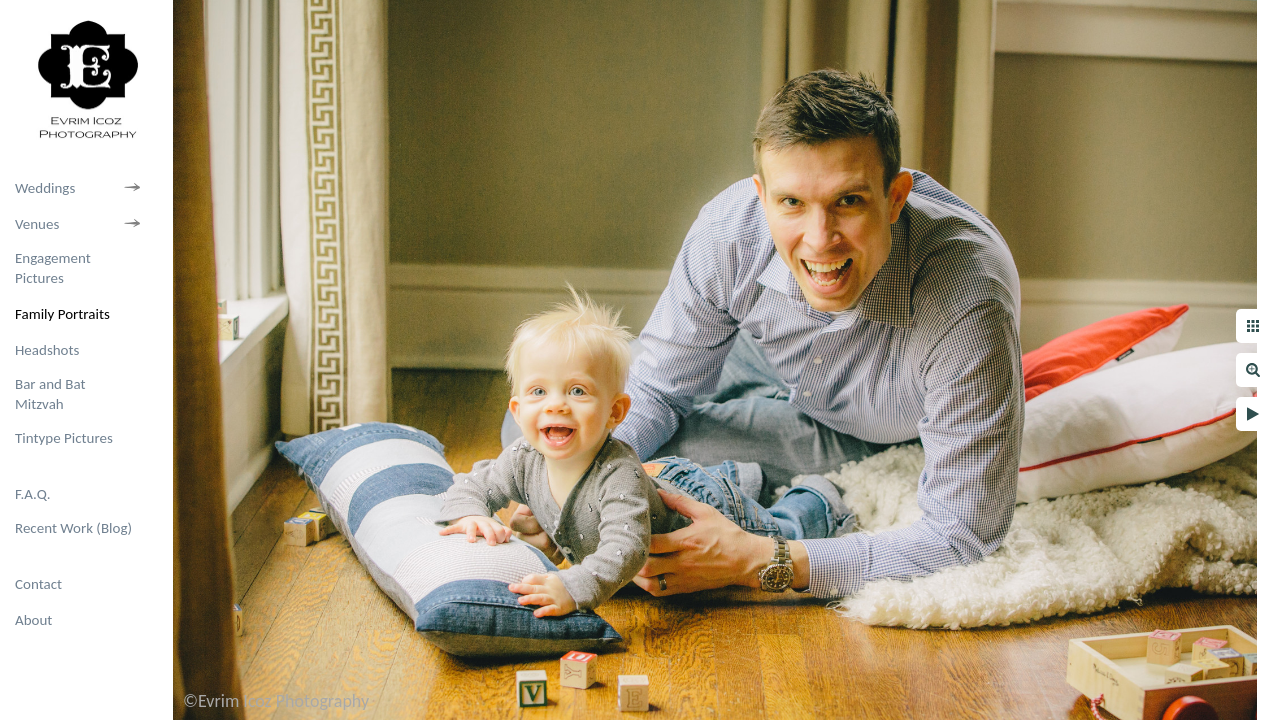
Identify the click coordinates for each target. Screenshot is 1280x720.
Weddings (45, 188)
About (33, 620)
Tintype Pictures (64, 438)
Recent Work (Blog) (73, 528)
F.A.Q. (33, 494)
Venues (37, 224)
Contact (38, 584)
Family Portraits (62, 314)
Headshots (47, 350)
